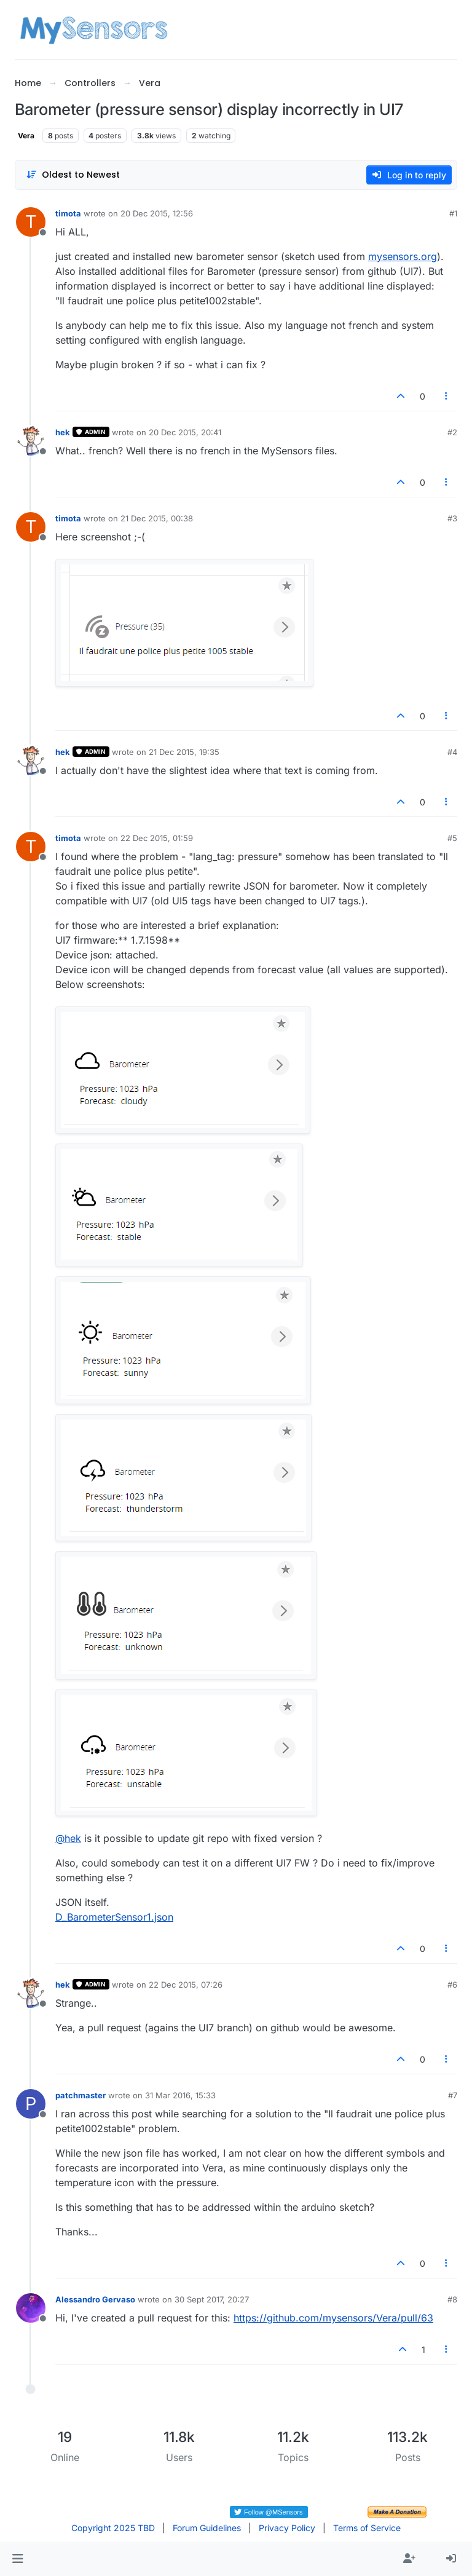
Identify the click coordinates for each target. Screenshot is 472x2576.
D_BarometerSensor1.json (114, 1917)
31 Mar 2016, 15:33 (180, 2095)
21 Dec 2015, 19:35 (184, 752)
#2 (452, 432)
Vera (26, 135)
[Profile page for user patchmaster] (30, 2104)
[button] (17, 2558)
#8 (452, 2299)
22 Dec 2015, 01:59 (156, 838)
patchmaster (80, 2095)
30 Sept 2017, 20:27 (212, 2299)
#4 (452, 752)
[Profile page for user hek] (30, 441)
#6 (452, 1984)
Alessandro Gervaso (95, 2299)
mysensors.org (402, 256)
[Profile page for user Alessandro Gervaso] (30, 2308)
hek (62, 432)
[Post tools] (447, 396)
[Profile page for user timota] (30, 222)
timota (68, 213)
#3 (452, 518)
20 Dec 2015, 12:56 (156, 213)
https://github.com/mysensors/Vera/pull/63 (333, 2318)
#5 (452, 838)
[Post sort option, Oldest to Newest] (72, 174)
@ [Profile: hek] (68, 1838)
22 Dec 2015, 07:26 (185, 1984)
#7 (452, 2095)
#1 (453, 213)
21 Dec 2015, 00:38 (156, 518)
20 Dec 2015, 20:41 (185, 432)
